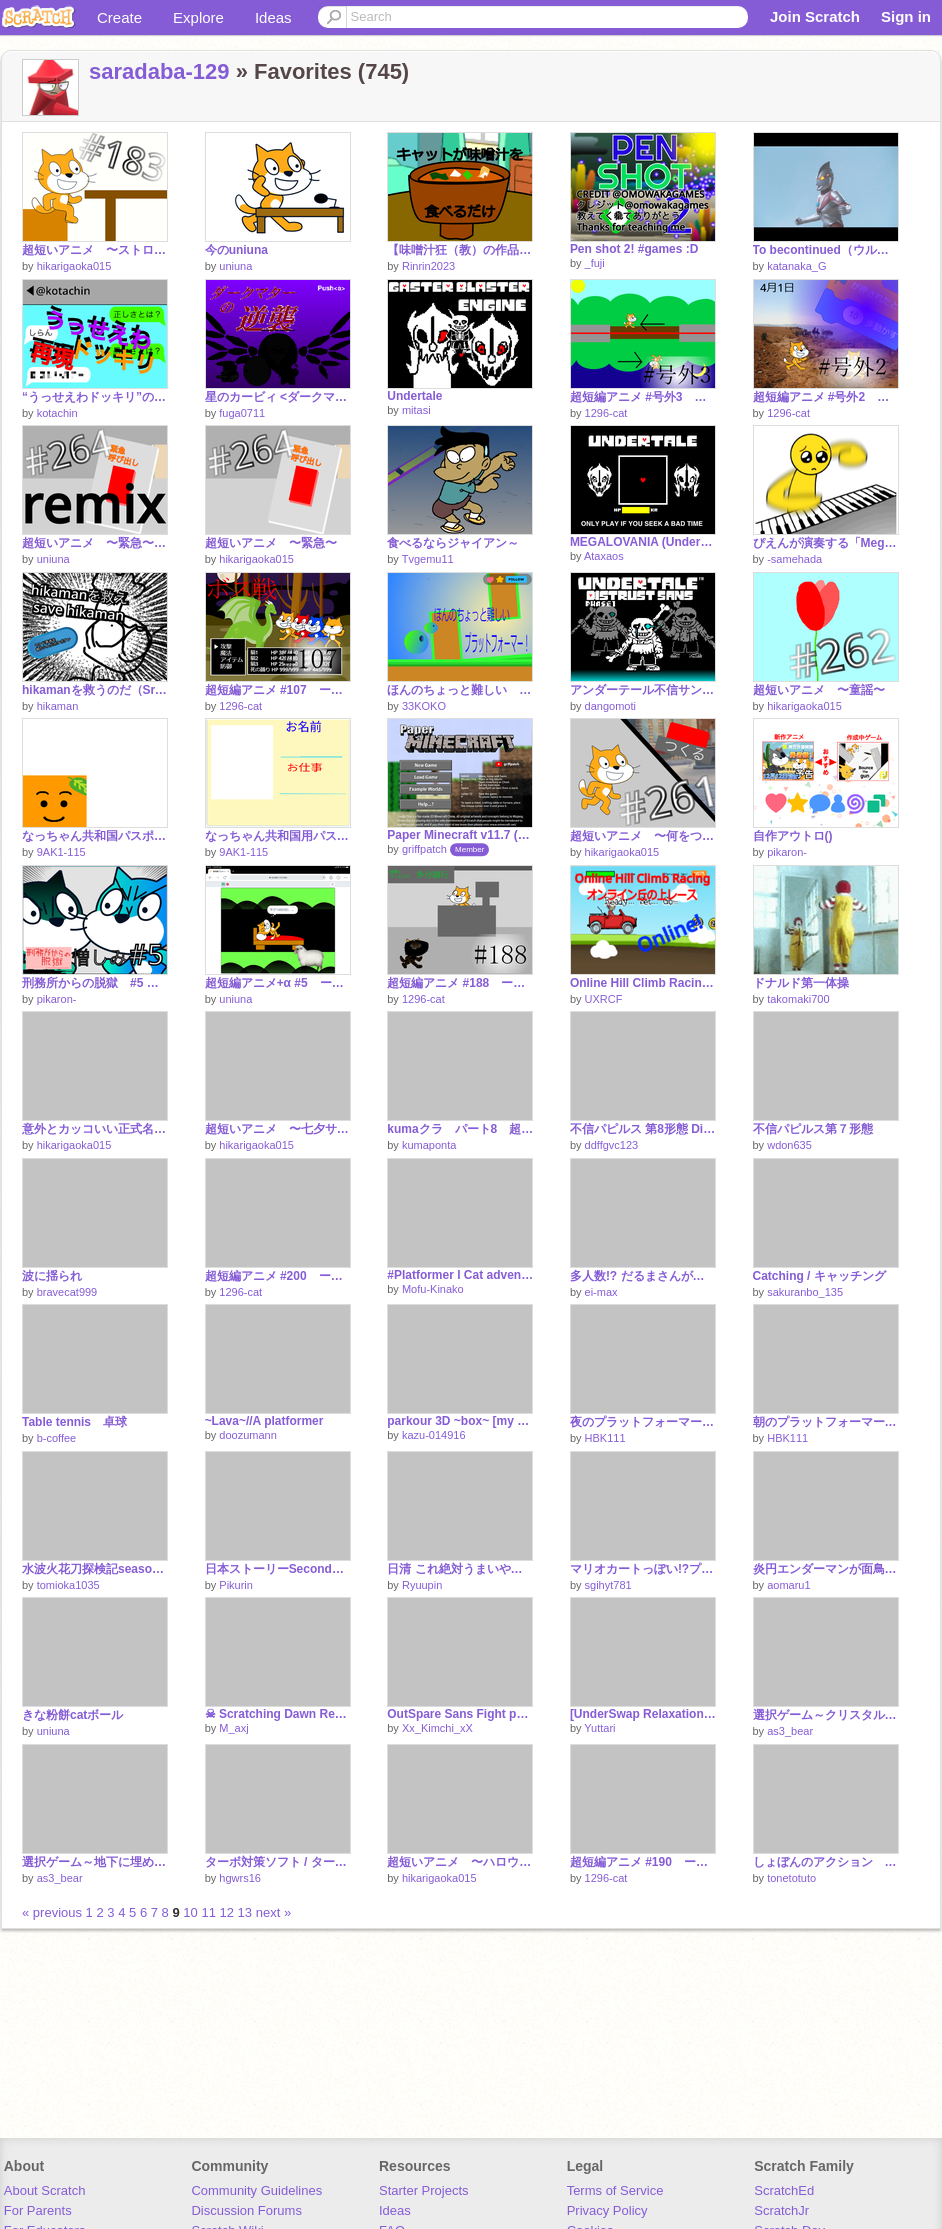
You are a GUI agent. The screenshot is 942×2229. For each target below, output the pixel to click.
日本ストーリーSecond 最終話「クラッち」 (278, 1569)
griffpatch (424, 849)
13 (245, 1912)
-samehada (794, 559)
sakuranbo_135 (805, 1292)
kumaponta (429, 1145)
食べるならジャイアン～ (453, 543)
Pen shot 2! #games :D (634, 249)
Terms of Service (615, 2190)
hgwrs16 (240, 1878)
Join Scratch (815, 16)
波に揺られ (52, 1276)
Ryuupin (422, 1585)
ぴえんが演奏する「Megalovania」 (826, 543)
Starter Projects (424, 2190)
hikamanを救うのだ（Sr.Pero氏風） (95, 690)
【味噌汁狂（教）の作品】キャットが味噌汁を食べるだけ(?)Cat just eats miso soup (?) (460, 250)
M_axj (233, 1728)
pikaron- (787, 852)
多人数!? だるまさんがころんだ (643, 1276)
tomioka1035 (68, 1585)
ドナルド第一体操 (801, 983)
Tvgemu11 (428, 559)
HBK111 (605, 1438)
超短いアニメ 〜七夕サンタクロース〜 (278, 1129)
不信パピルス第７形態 (813, 1129)
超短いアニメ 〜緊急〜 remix (95, 543)
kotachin (57, 413)
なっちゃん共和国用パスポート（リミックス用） (278, 836)
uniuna (235, 266)
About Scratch (45, 2190)
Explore (198, 17)
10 (190, 1912)
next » (273, 1912)
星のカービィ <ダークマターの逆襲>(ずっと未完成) (278, 397)
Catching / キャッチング (819, 1276)
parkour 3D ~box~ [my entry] (460, 1421)
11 (208, 1912)
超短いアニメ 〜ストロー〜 (95, 250)
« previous (54, 1912)
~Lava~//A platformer (264, 1421)
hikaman (58, 706)
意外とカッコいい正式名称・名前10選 (95, 1129)
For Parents (38, 2210)
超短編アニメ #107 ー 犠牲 (278, 690)
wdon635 (789, 1145)
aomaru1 (788, 1585)
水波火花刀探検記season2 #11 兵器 (95, 1569)
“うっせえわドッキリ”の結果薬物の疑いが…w (95, 397)
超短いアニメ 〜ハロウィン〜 (460, 1862)
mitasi (416, 410)
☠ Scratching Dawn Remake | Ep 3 (278, 1714)
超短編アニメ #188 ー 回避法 (460, 983)
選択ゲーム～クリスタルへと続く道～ (826, 1715)
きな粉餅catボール (72, 1715)
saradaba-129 (159, 71)
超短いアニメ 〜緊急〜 (271, 543)
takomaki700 (798, 999)
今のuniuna (236, 250)
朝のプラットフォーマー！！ (826, 1422)
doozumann (248, 1435)
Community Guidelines (256, 2190)
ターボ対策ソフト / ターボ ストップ (278, 1862)
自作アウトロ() (793, 836)
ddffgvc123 (612, 1145)
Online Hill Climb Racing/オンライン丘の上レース (643, 983)
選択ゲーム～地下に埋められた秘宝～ (95, 1862)
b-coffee (57, 1438)
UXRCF (604, 999)
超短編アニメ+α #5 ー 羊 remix (278, 983)
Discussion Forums (246, 2210)
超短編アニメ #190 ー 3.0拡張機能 (643, 1862)
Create (119, 17)
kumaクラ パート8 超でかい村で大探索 (460, 1129)
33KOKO (424, 706)
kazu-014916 (434, 1435)
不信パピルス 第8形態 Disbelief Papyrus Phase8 (643, 1129)
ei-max (601, 1292)
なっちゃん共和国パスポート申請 (95, 836)
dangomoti (610, 706)
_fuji (595, 263)
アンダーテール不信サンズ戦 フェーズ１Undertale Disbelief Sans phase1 (643, 690)
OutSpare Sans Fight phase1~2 (460, 1714)
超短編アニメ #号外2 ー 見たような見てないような (826, 397)
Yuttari (599, 1728)
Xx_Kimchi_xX (437, 1728)
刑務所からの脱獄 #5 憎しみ (95, 983)
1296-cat (606, 413)
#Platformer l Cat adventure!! (460, 1275)
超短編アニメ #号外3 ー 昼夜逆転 (643, 397)
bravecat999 (67, 1292)
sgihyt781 (608, 1585)
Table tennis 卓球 (74, 1422)
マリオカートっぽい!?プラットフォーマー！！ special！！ (643, 1569)
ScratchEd (784, 2190)
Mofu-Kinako (433, 1289)
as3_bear (790, 1731)
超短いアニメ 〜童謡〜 (819, 690)
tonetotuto (791, 1878)
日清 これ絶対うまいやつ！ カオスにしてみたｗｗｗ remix (460, 1569)
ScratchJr (781, 2210)
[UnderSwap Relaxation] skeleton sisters (643, 1714)
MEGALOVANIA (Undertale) (643, 542)
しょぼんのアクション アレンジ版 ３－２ (826, 1862)
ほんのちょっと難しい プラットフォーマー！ (460, 690)
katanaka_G (796, 266)
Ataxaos (604, 556)
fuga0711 (242, 413)
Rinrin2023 (428, 266)
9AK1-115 (61, 852)
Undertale (414, 396)
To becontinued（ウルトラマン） (826, 250)
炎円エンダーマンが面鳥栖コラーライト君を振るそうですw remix (826, 1569)
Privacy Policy (607, 2210)
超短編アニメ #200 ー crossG (278, 1276)
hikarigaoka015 (74, 266)
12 (227, 1912)
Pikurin (236, 1585)
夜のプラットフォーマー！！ (643, 1422)
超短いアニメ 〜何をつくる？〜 (643, 836)
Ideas (273, 17)
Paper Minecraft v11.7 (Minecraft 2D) (460, 835)
